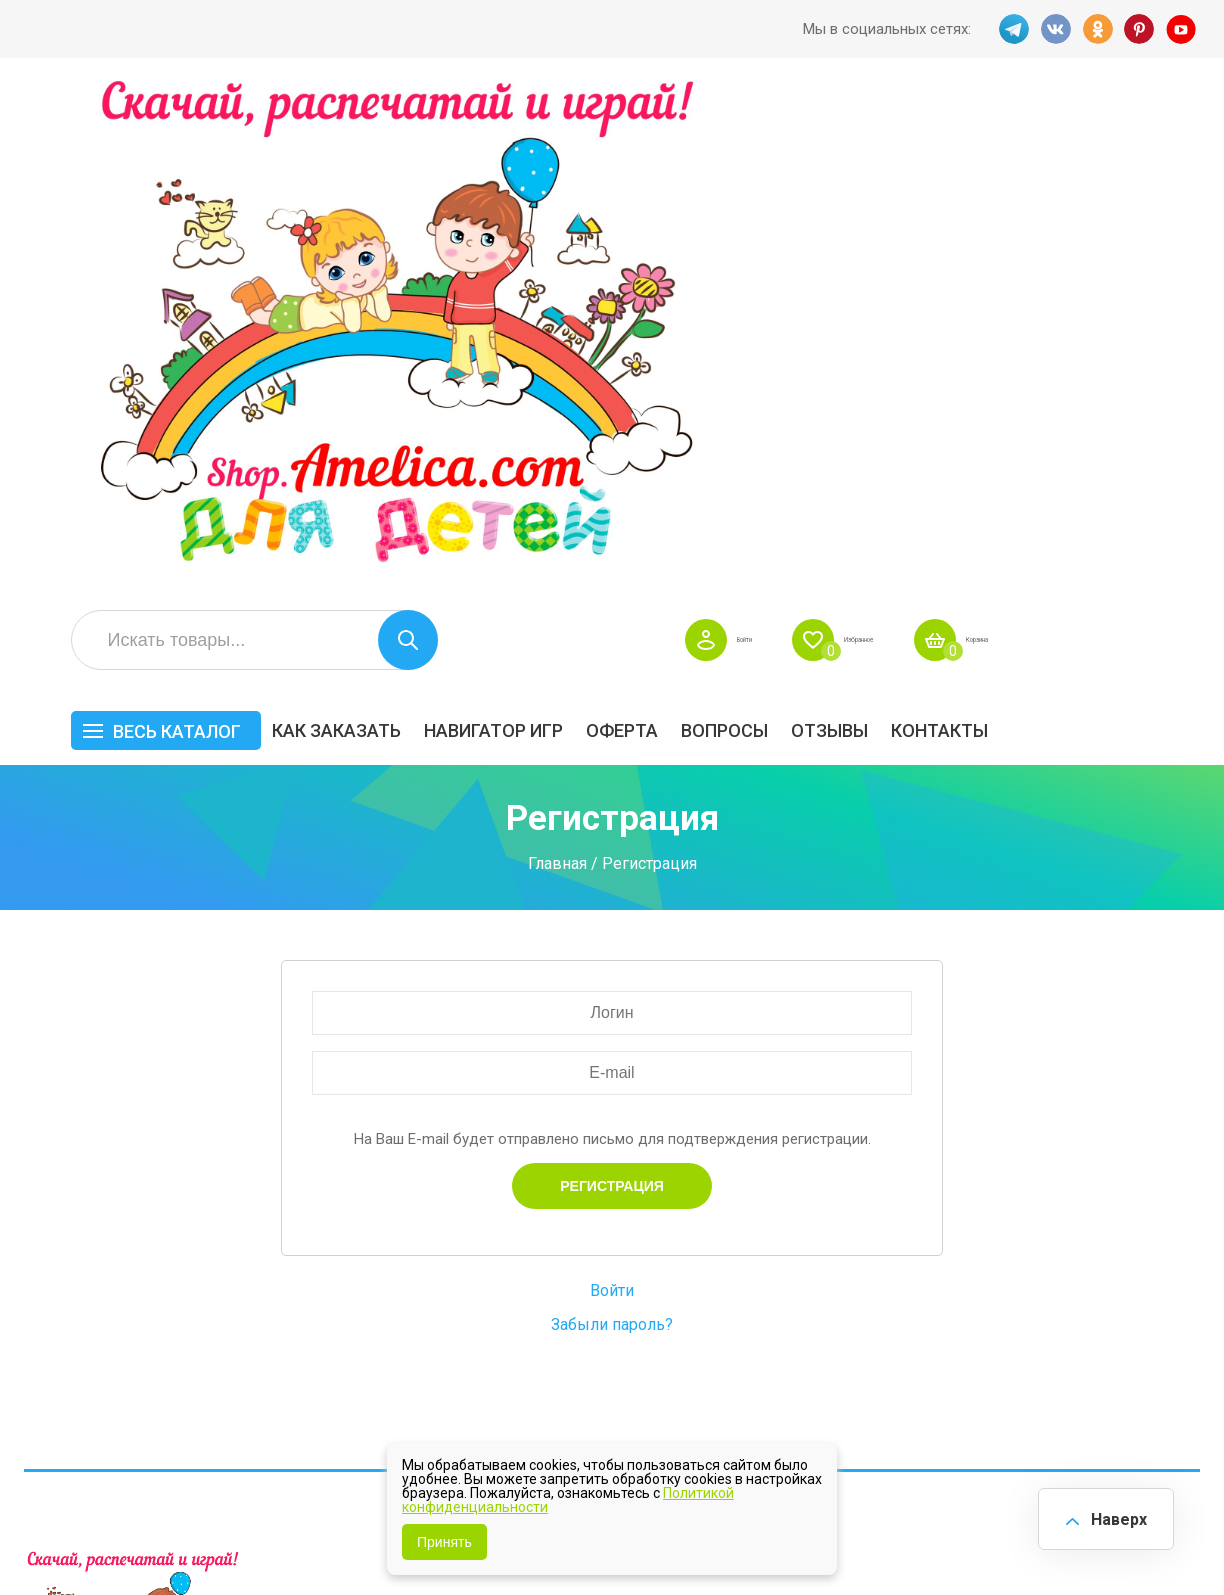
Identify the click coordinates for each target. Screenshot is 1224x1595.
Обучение (1136, 1279)
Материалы (1142, 1248)
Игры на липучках (852, 1279)
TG (1009, 29)
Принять (444, 1542)
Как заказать (548, 226)
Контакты (1151, 226)
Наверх (1110, 1514)
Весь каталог (389, 227)
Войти (858, 136)
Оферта (834, 226)
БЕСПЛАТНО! (834, 1179)
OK (1097, 29)
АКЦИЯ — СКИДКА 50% (1135, 1198)
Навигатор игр (705, 226)
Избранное (1009, 136)
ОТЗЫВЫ (1041, 226)
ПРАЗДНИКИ (1001, 1248)
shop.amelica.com (331, 1534)
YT (1185, 29)
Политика (495, 1303)
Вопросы (936, 226)
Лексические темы (856, 1248)
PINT (1141, 29)
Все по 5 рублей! (1013, 1179)
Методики (822, 1329)
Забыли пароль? (612, 820)
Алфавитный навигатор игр (1003, 1339)
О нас (642, 1272)
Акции (482, 1241)
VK (1053, 29)
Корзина (1169, 136)
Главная (557, 358)
